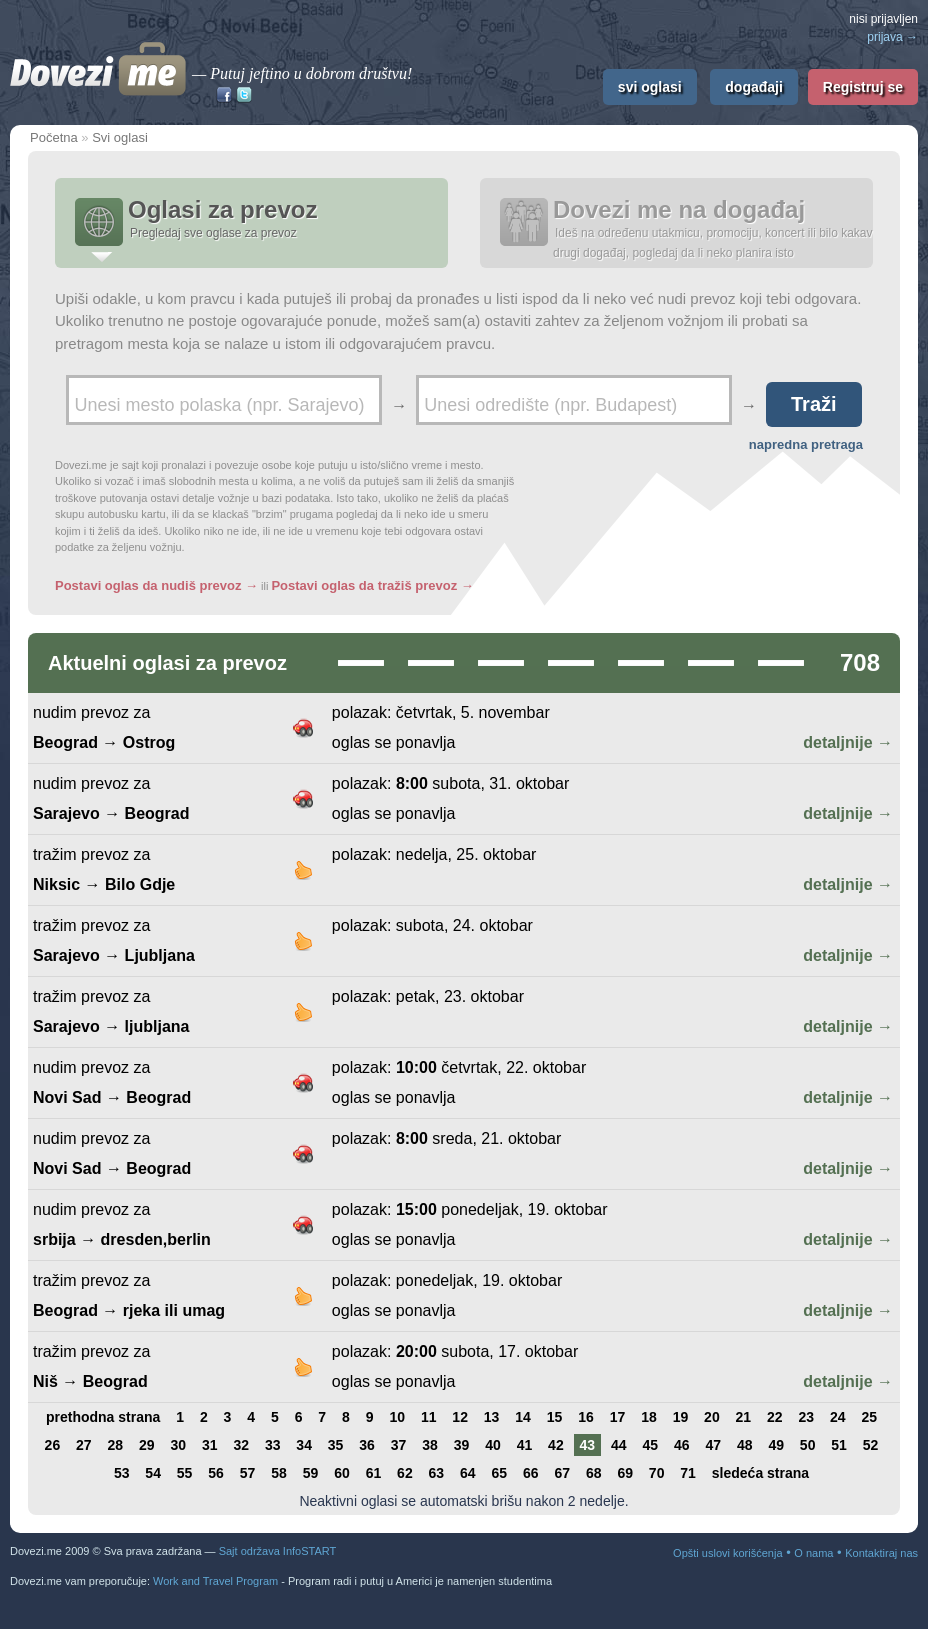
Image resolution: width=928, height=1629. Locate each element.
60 (342, 1473)
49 (776, 1445)
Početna (54, 137)
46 (682, 1445)
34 (304, 1445)
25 (869, 1417)
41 (525, 1445)
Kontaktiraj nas (881, 1553)
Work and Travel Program (215, 1581)
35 (336, 1445)
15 (555, 1417)
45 (651, 1445)
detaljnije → (848, 742)
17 (618, 1417)
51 (839, 1445)
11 (429, 1417)
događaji (754, 87)
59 (311, 1473)
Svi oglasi (120, 137)
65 (500, 1473)
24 (838, 1417)
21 (744, 1417)
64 (468, 1473)
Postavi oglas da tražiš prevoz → (372, 585)
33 (273, 1445)
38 (430, 1445)
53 (122, 1473)
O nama (813, 1553)
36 (367, 1445)
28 (116, 1445)
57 (248, 1473)
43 (588, 1445)
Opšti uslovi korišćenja (727, 1553)
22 (775, 1417)
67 (562, 1473)
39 (462, 1445)
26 (53, 1445)
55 (185, 1473)
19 (681, 1417)
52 (871, 1445)
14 (523, 1417)
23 (807, 1417)
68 (594, 1473)
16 (586, 1417)
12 (460, 1417)
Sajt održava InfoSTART (278, 1551)
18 (649, 1417)
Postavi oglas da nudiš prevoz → (156, 585)
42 (556, 1445)
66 (531, 1473)
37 (399, 1445)
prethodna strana (103, 1417)
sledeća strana (760, 1473)
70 (657, 1473)
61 (374, 1473)
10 (397, 1417)
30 (178, 1445)
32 (241, 1445)
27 (84, 1445)
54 (153, 1473)
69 (625, 1473)
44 (619, 1445)
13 (492, 1417)
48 (745, 1445)
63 (437, 1473)
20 (712, 1417)
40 (493, 1445)
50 (808, 1445)
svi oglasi (650, 87)
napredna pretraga (806, 444)
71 (688, 1473)
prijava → (892, 37)
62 (405, 1473)
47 (713, 1445)
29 (147, 1445)
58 (279, 1473)
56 (216, 1473)
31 (210, 1445)
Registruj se (863, 87)
